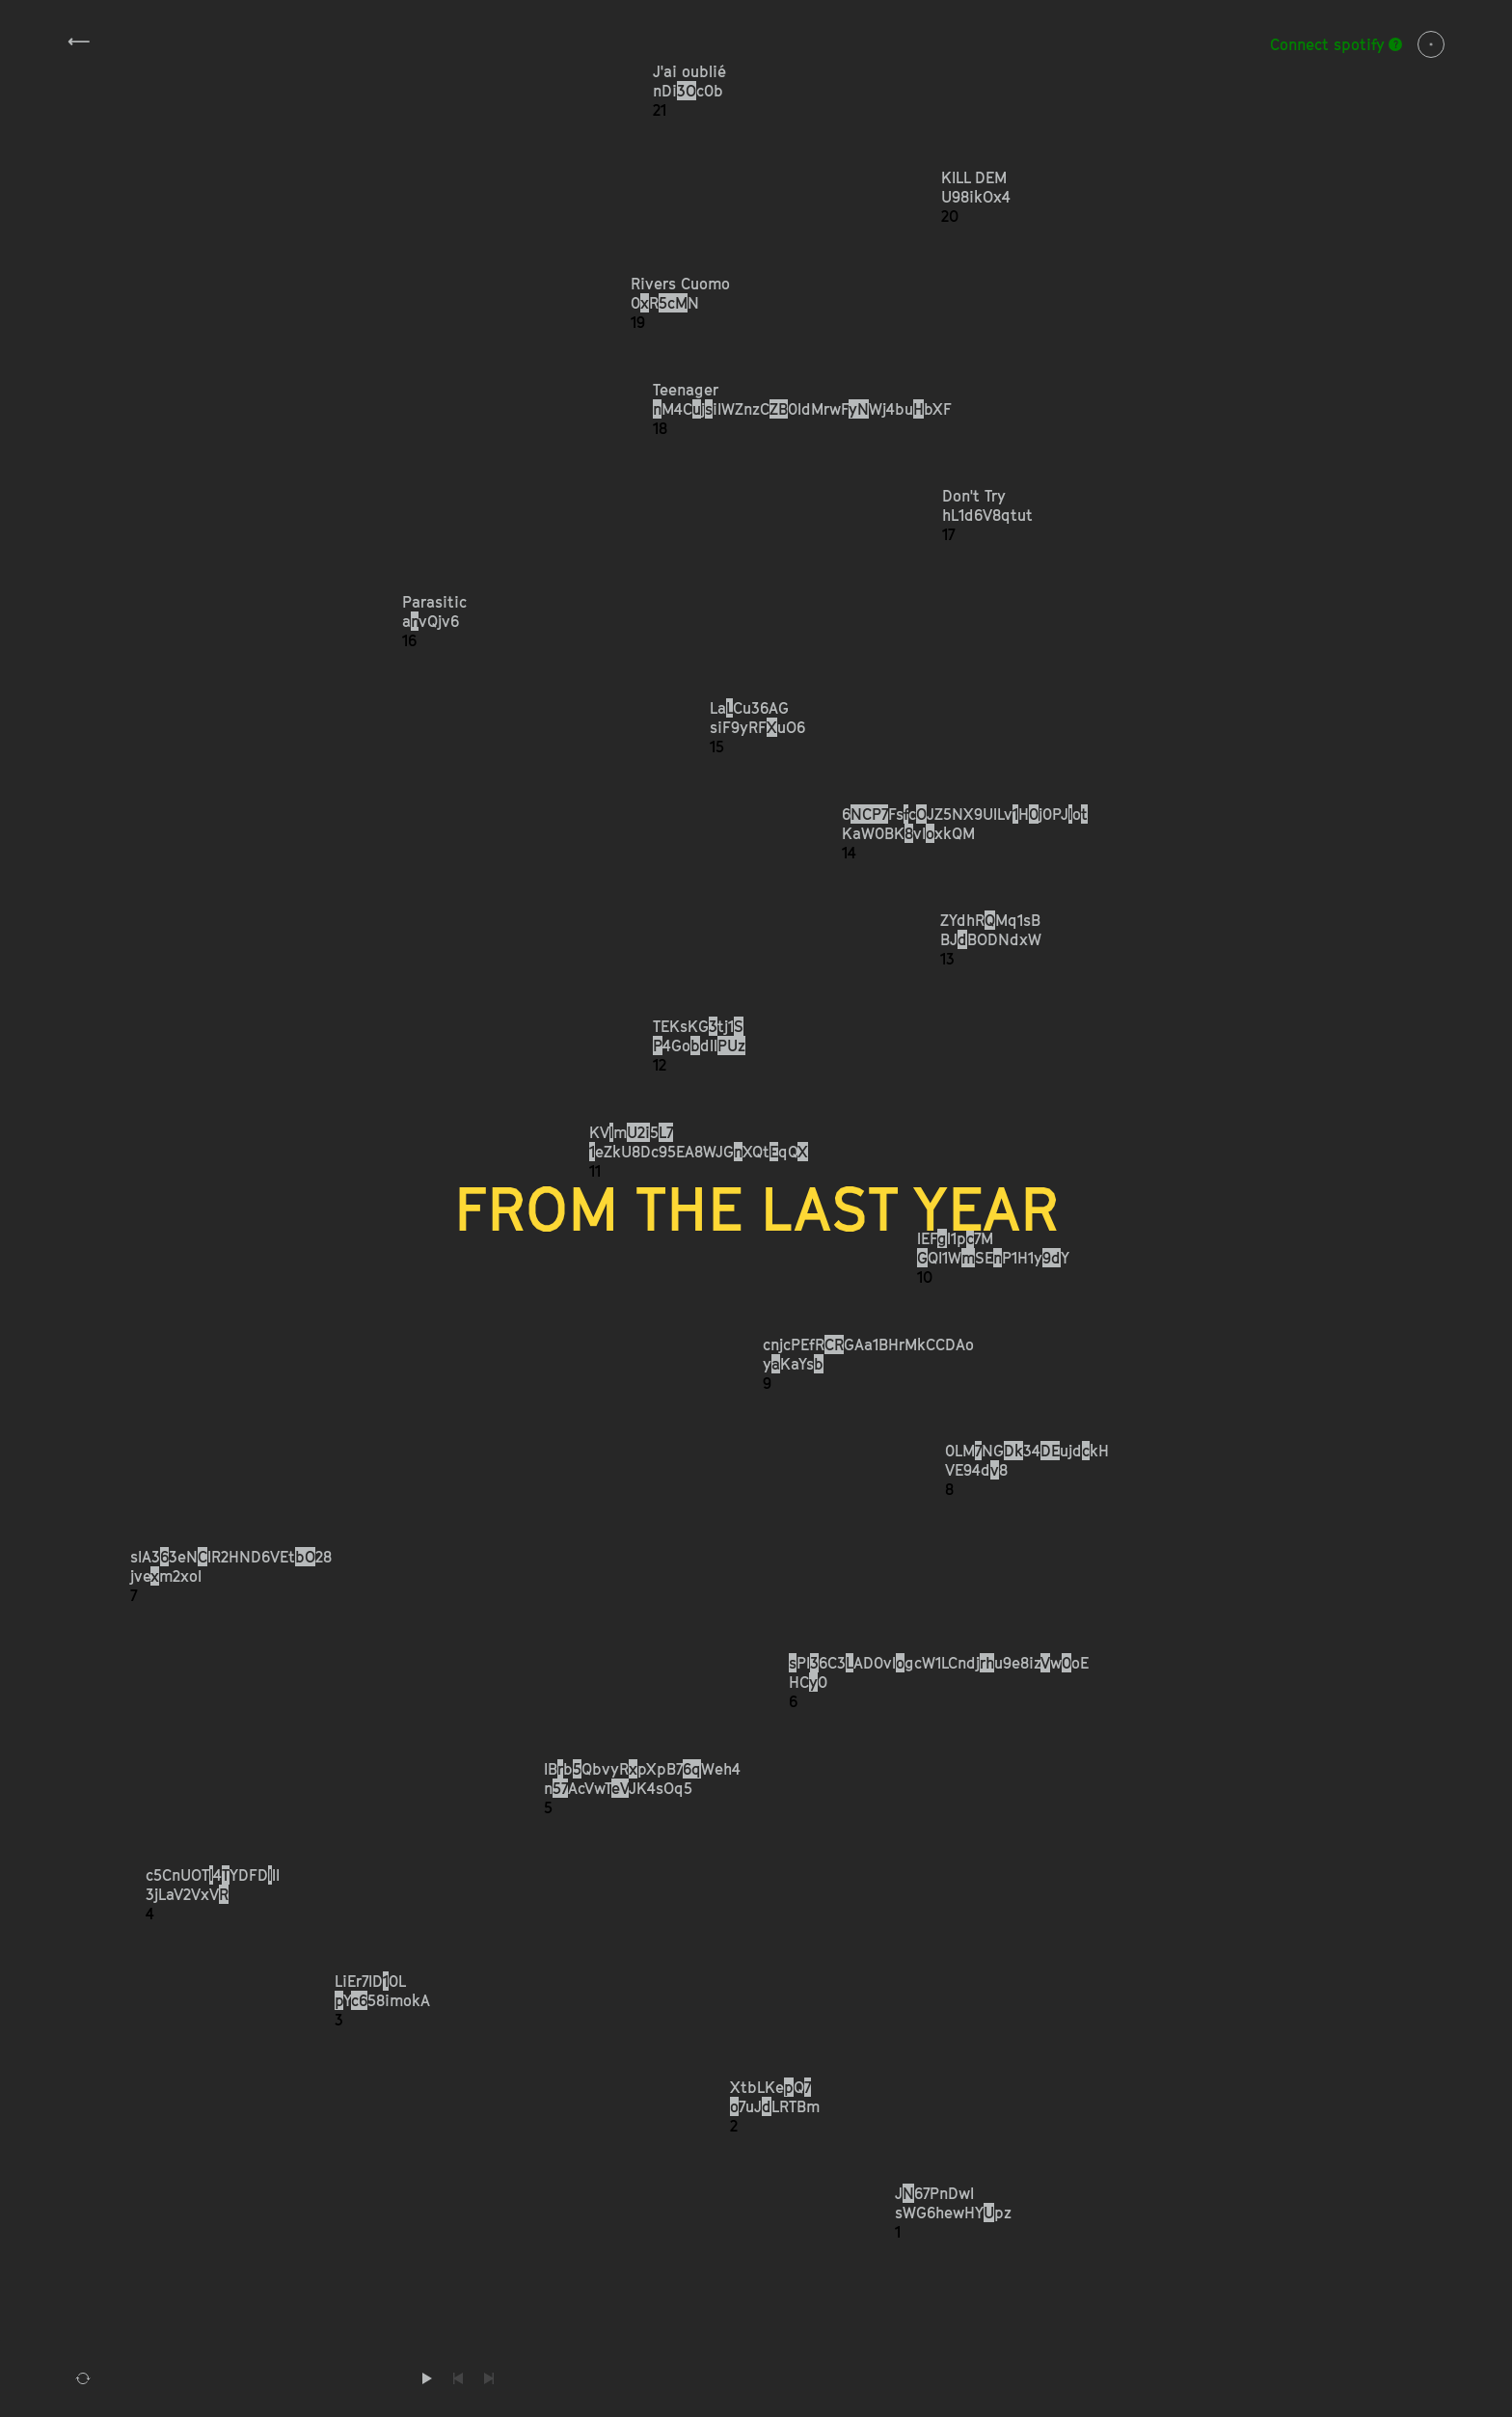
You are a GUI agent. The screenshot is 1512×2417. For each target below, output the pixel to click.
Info (1431, 44)
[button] (1048, 91)
